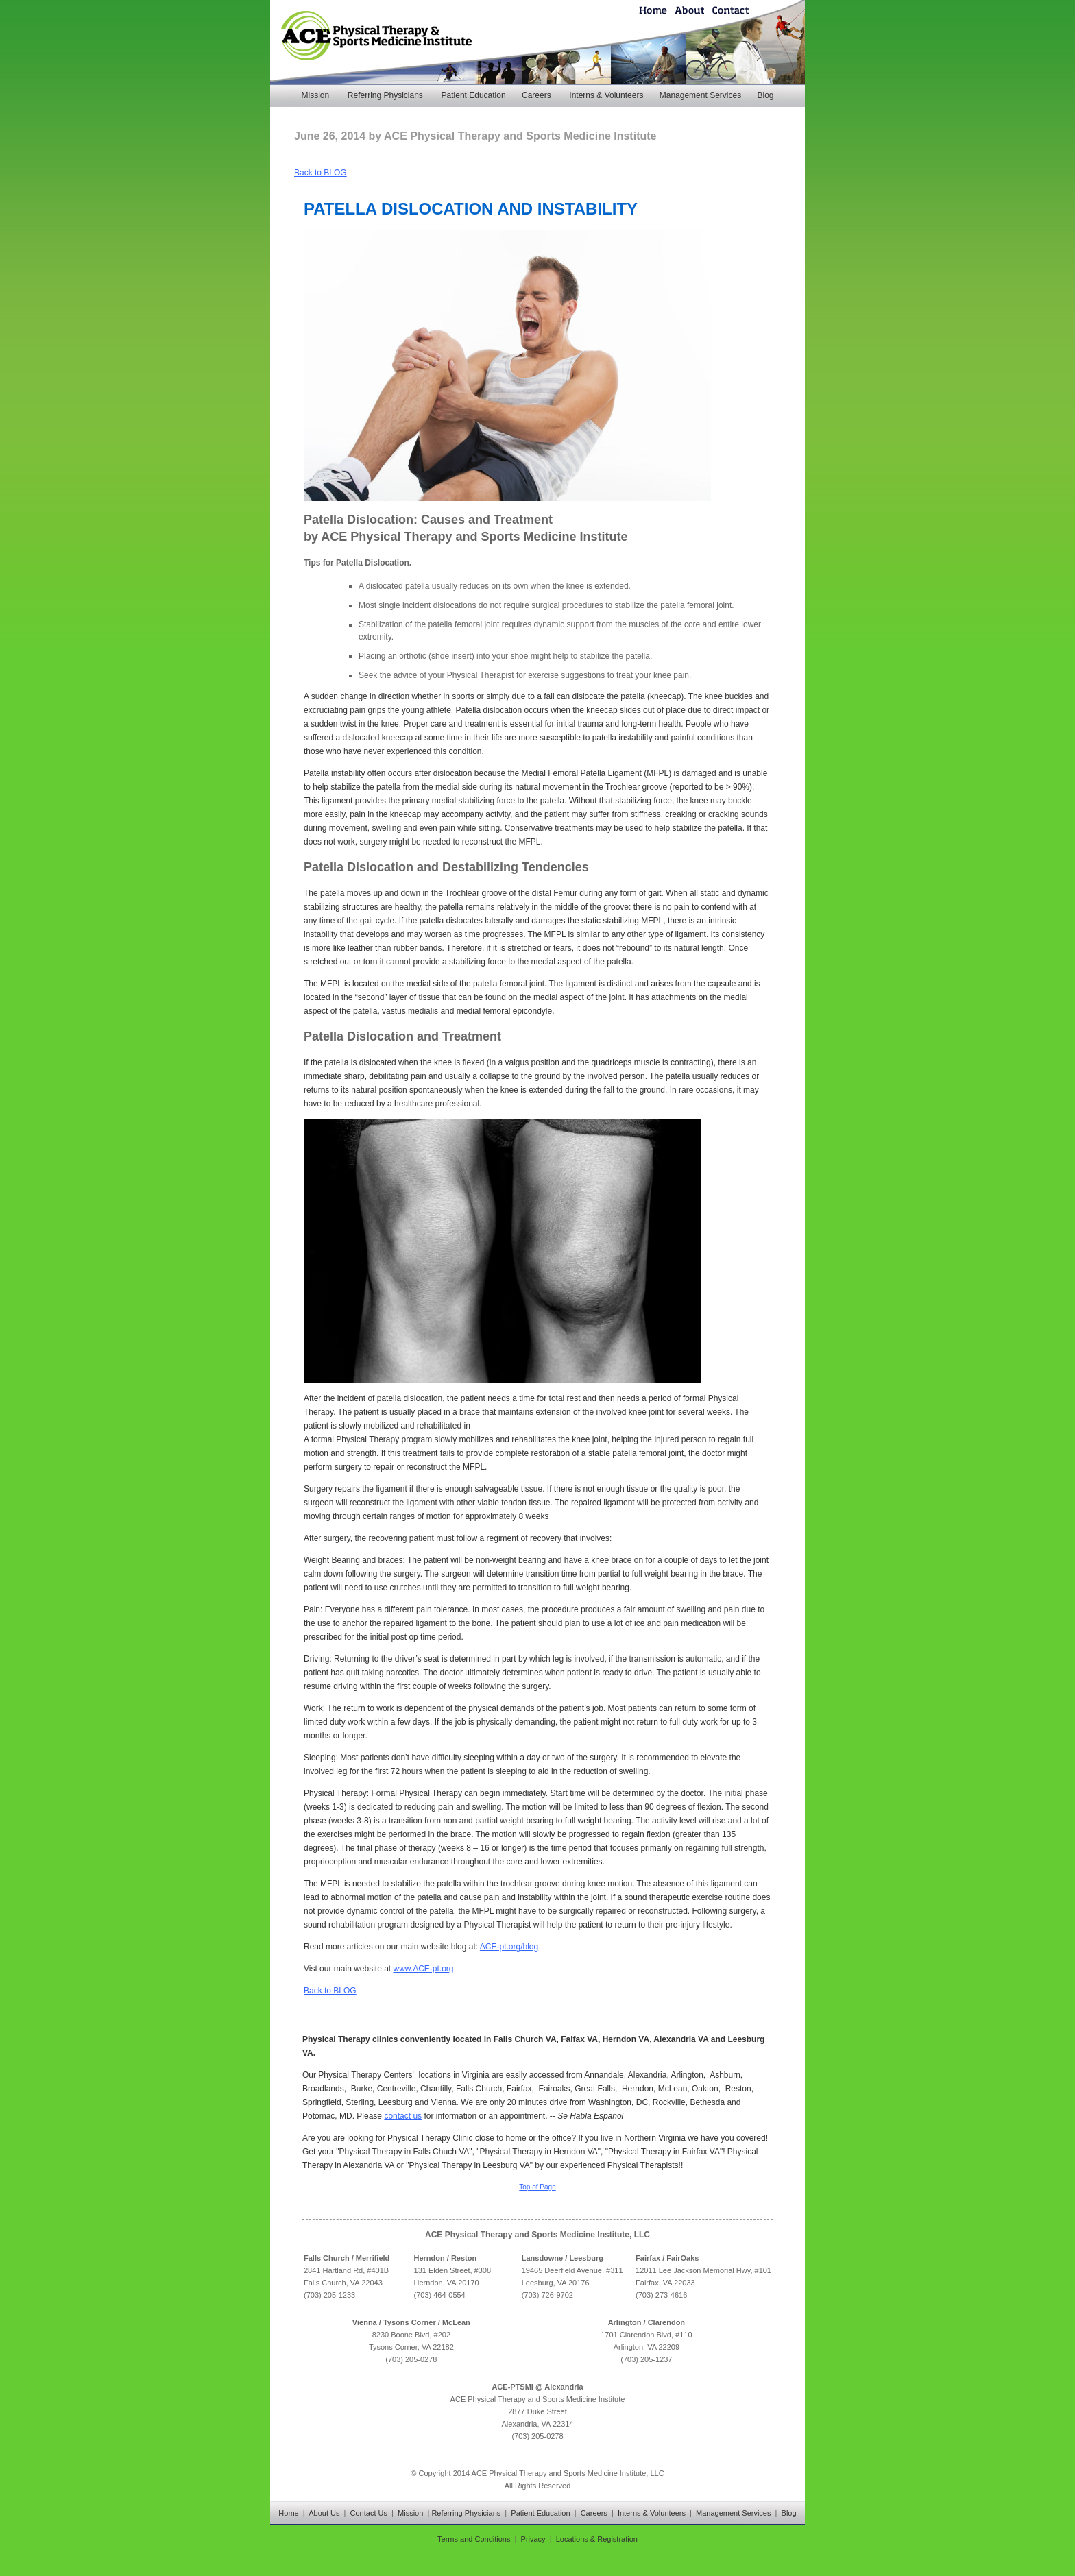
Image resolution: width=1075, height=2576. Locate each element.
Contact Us (368, 2513)
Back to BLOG (320, 173)
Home (288, 2513)
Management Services (700, 95)
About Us (324, 2513)
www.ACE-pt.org (424, 1968)
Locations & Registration (597, 2539)
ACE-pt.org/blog (509, 1947)
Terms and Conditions (473, 2539)
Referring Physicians (385, 95)
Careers (536, 95)
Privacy (533, 2539)
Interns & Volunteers (606, 95)
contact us (403, 2116)
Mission (315, 95)
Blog (765, 95)
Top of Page (537, 2187)
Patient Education (474, 95)
